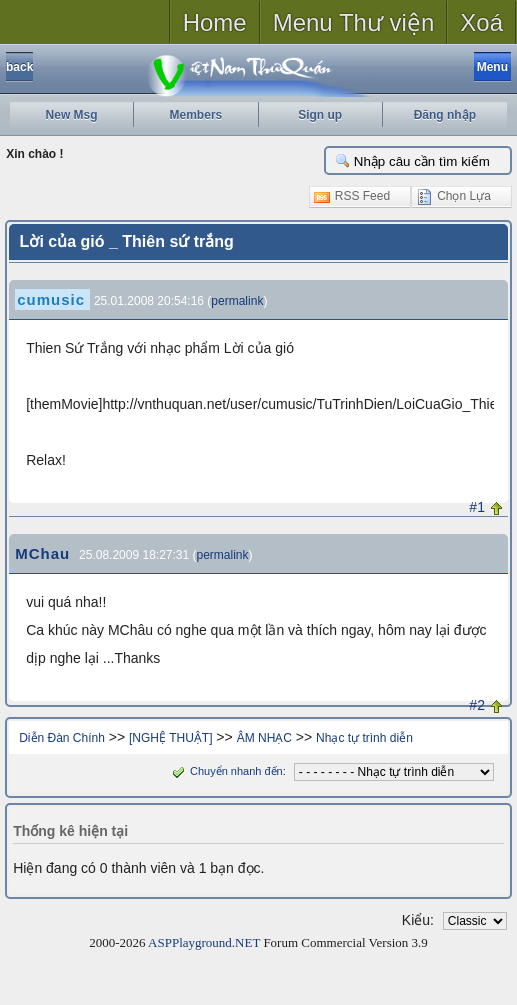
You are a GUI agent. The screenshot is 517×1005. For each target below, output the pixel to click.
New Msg (72, 115)
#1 (477, 507)
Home (215, 22)
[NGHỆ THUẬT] (170, 738)
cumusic (51, 299)
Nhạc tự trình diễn (364, 738)
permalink (237, 301)
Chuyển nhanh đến (225, 771)
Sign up (320, 115)
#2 (477, 705)
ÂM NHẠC (264, 738)
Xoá (481, 22)
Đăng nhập (445, 115)
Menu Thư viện (354, 22)
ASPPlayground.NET (204, 942)
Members (196, 115)
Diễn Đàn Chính (62, 738)
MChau (42, 553)
